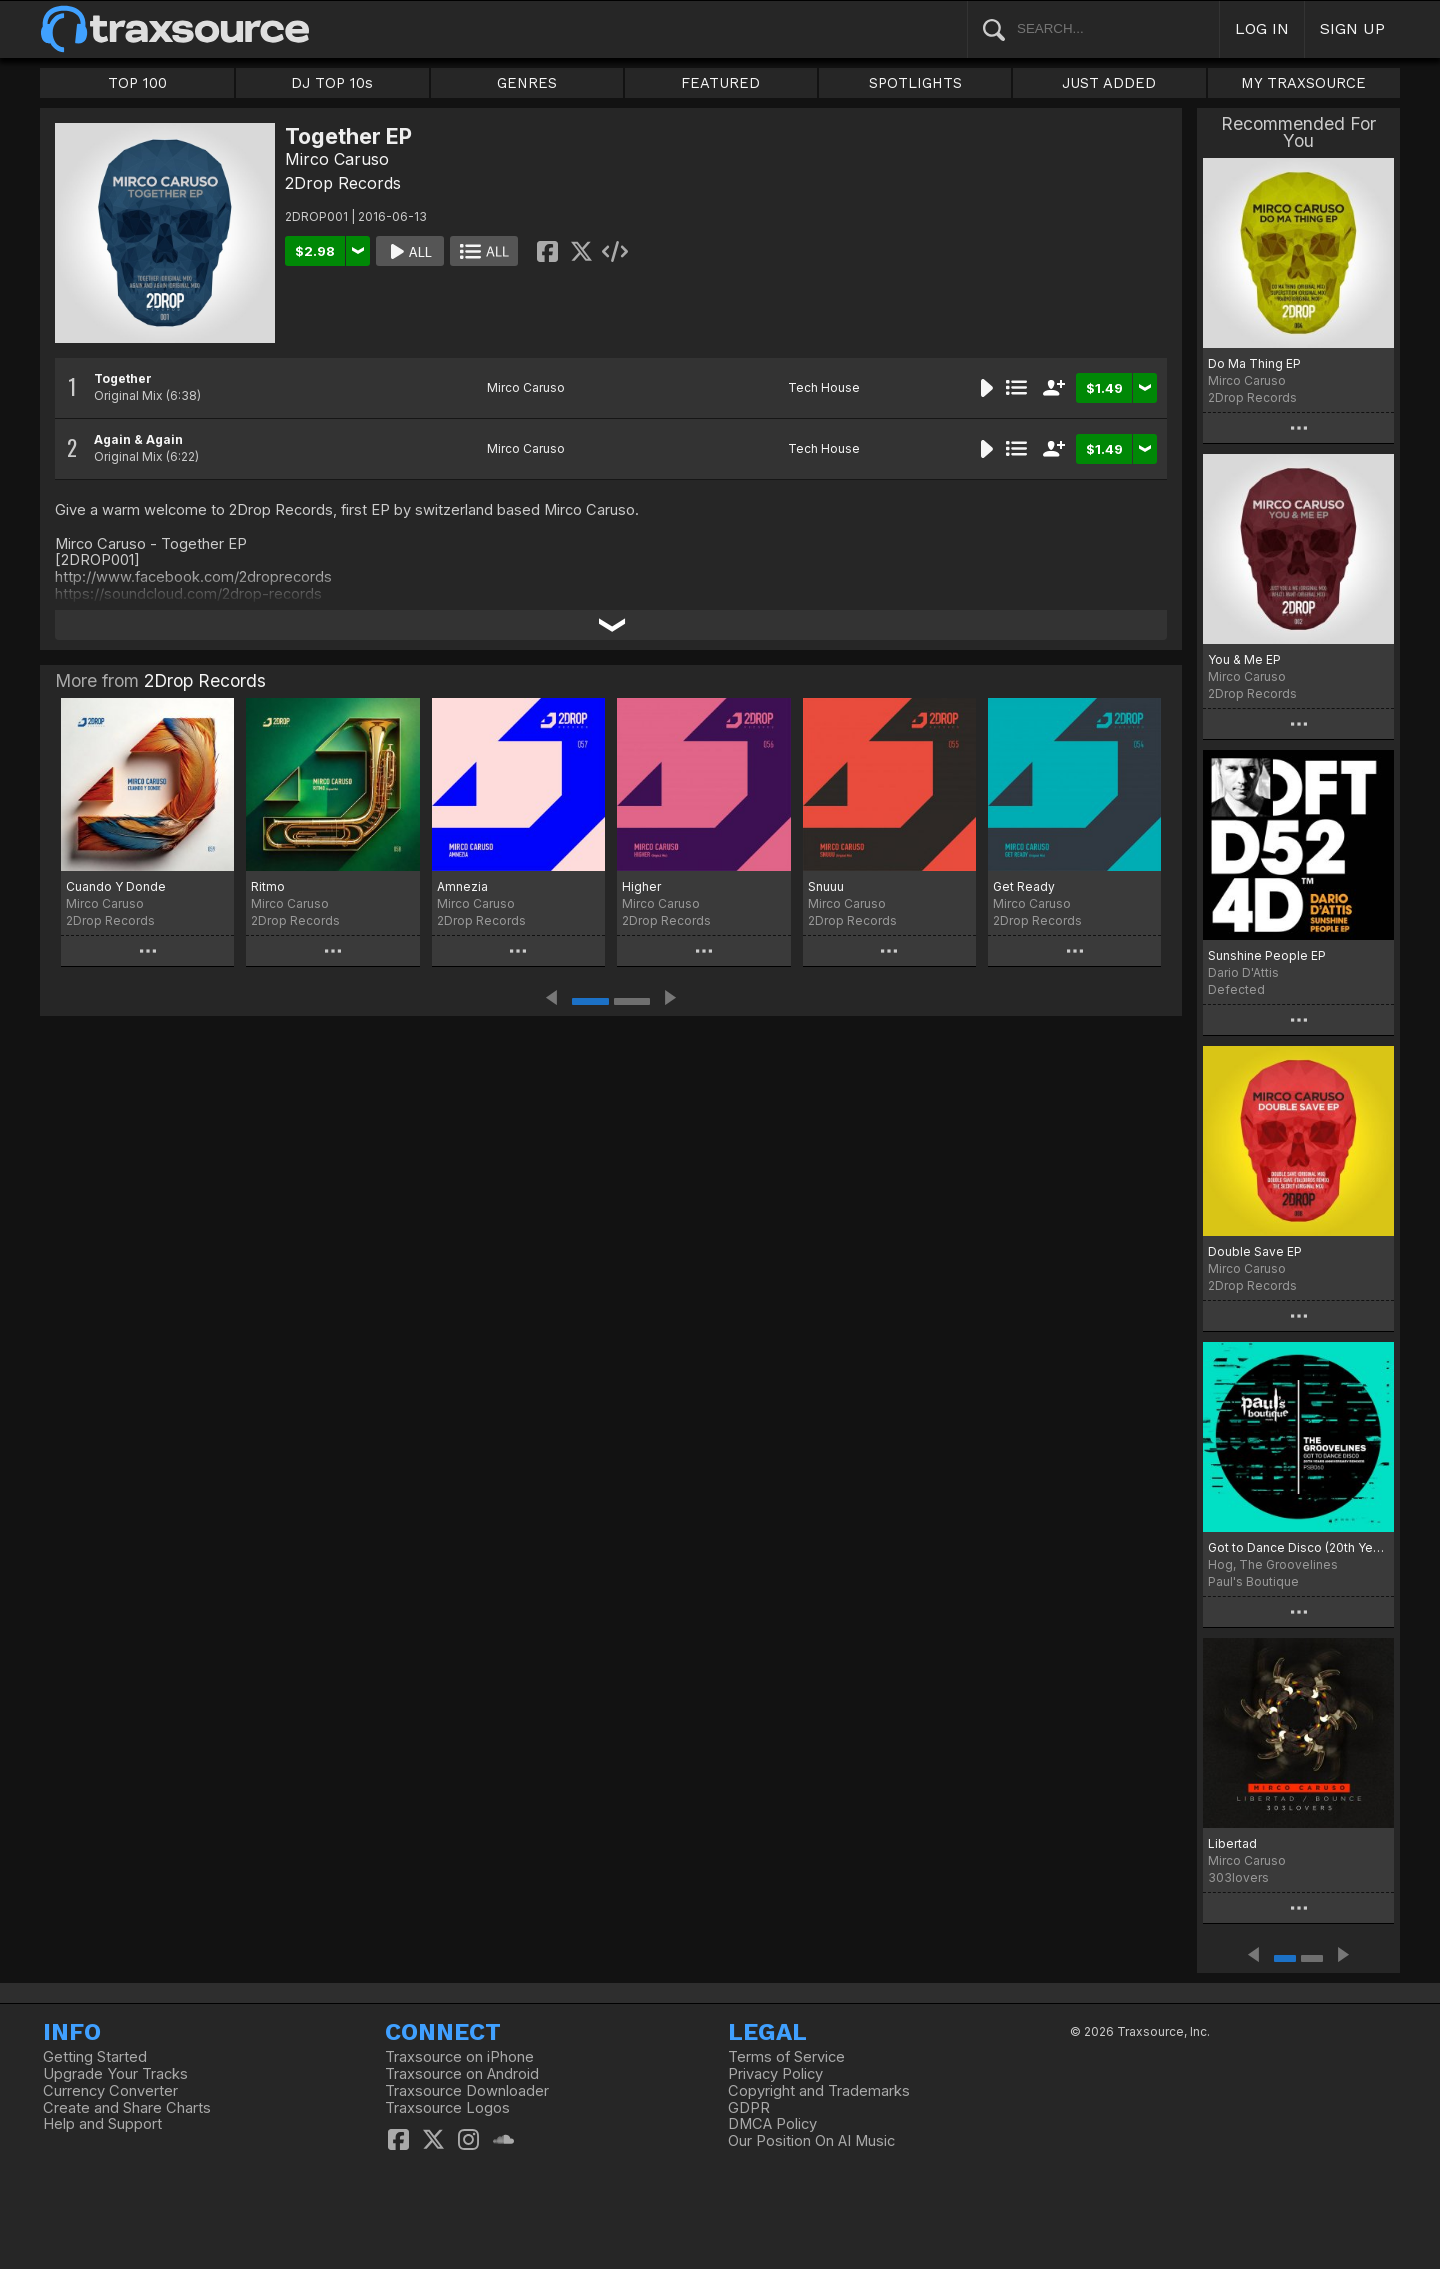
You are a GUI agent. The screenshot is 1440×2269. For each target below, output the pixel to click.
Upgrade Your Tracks (115, 2074)
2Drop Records (343, 183)
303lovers (1238, 1877)
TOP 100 (137, 83)
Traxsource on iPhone (459, 2057)
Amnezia (462, 886)
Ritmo (268, 886)
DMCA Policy (772, 2124)
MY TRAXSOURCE (1303, 83)
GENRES (527, 83)
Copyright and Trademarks (819, 2091)
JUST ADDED (1109, 83)
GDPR (749, 2108)
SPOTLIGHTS (915, 83)
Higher (641, 886)
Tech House (824, 387)
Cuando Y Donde (116, 886)
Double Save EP (1255, 1251)
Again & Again (138, 439)
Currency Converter (110, 2091)
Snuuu (826, 886)
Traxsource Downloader (467, 2091)
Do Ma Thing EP (1254, 363)
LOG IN (1262, 28)
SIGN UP (1352, 28)
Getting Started (95, 2057)
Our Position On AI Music (811, 2141)
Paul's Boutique (1253, 1581)
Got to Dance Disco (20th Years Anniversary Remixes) (1298, 1547)
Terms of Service (786, 2057)
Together (123, 378)
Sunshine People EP (1267, 955)
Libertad (1232, 1843)
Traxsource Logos (447, 2108)
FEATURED (720, 83)
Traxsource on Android (462, 2074)
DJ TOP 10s (332, 83)
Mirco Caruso (337, 159)
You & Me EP (1244, 659)
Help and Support (102, 2124)
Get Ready (1024, 886)
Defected (1236, 989)
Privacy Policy (775, 2074)
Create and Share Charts (127, 2108)
